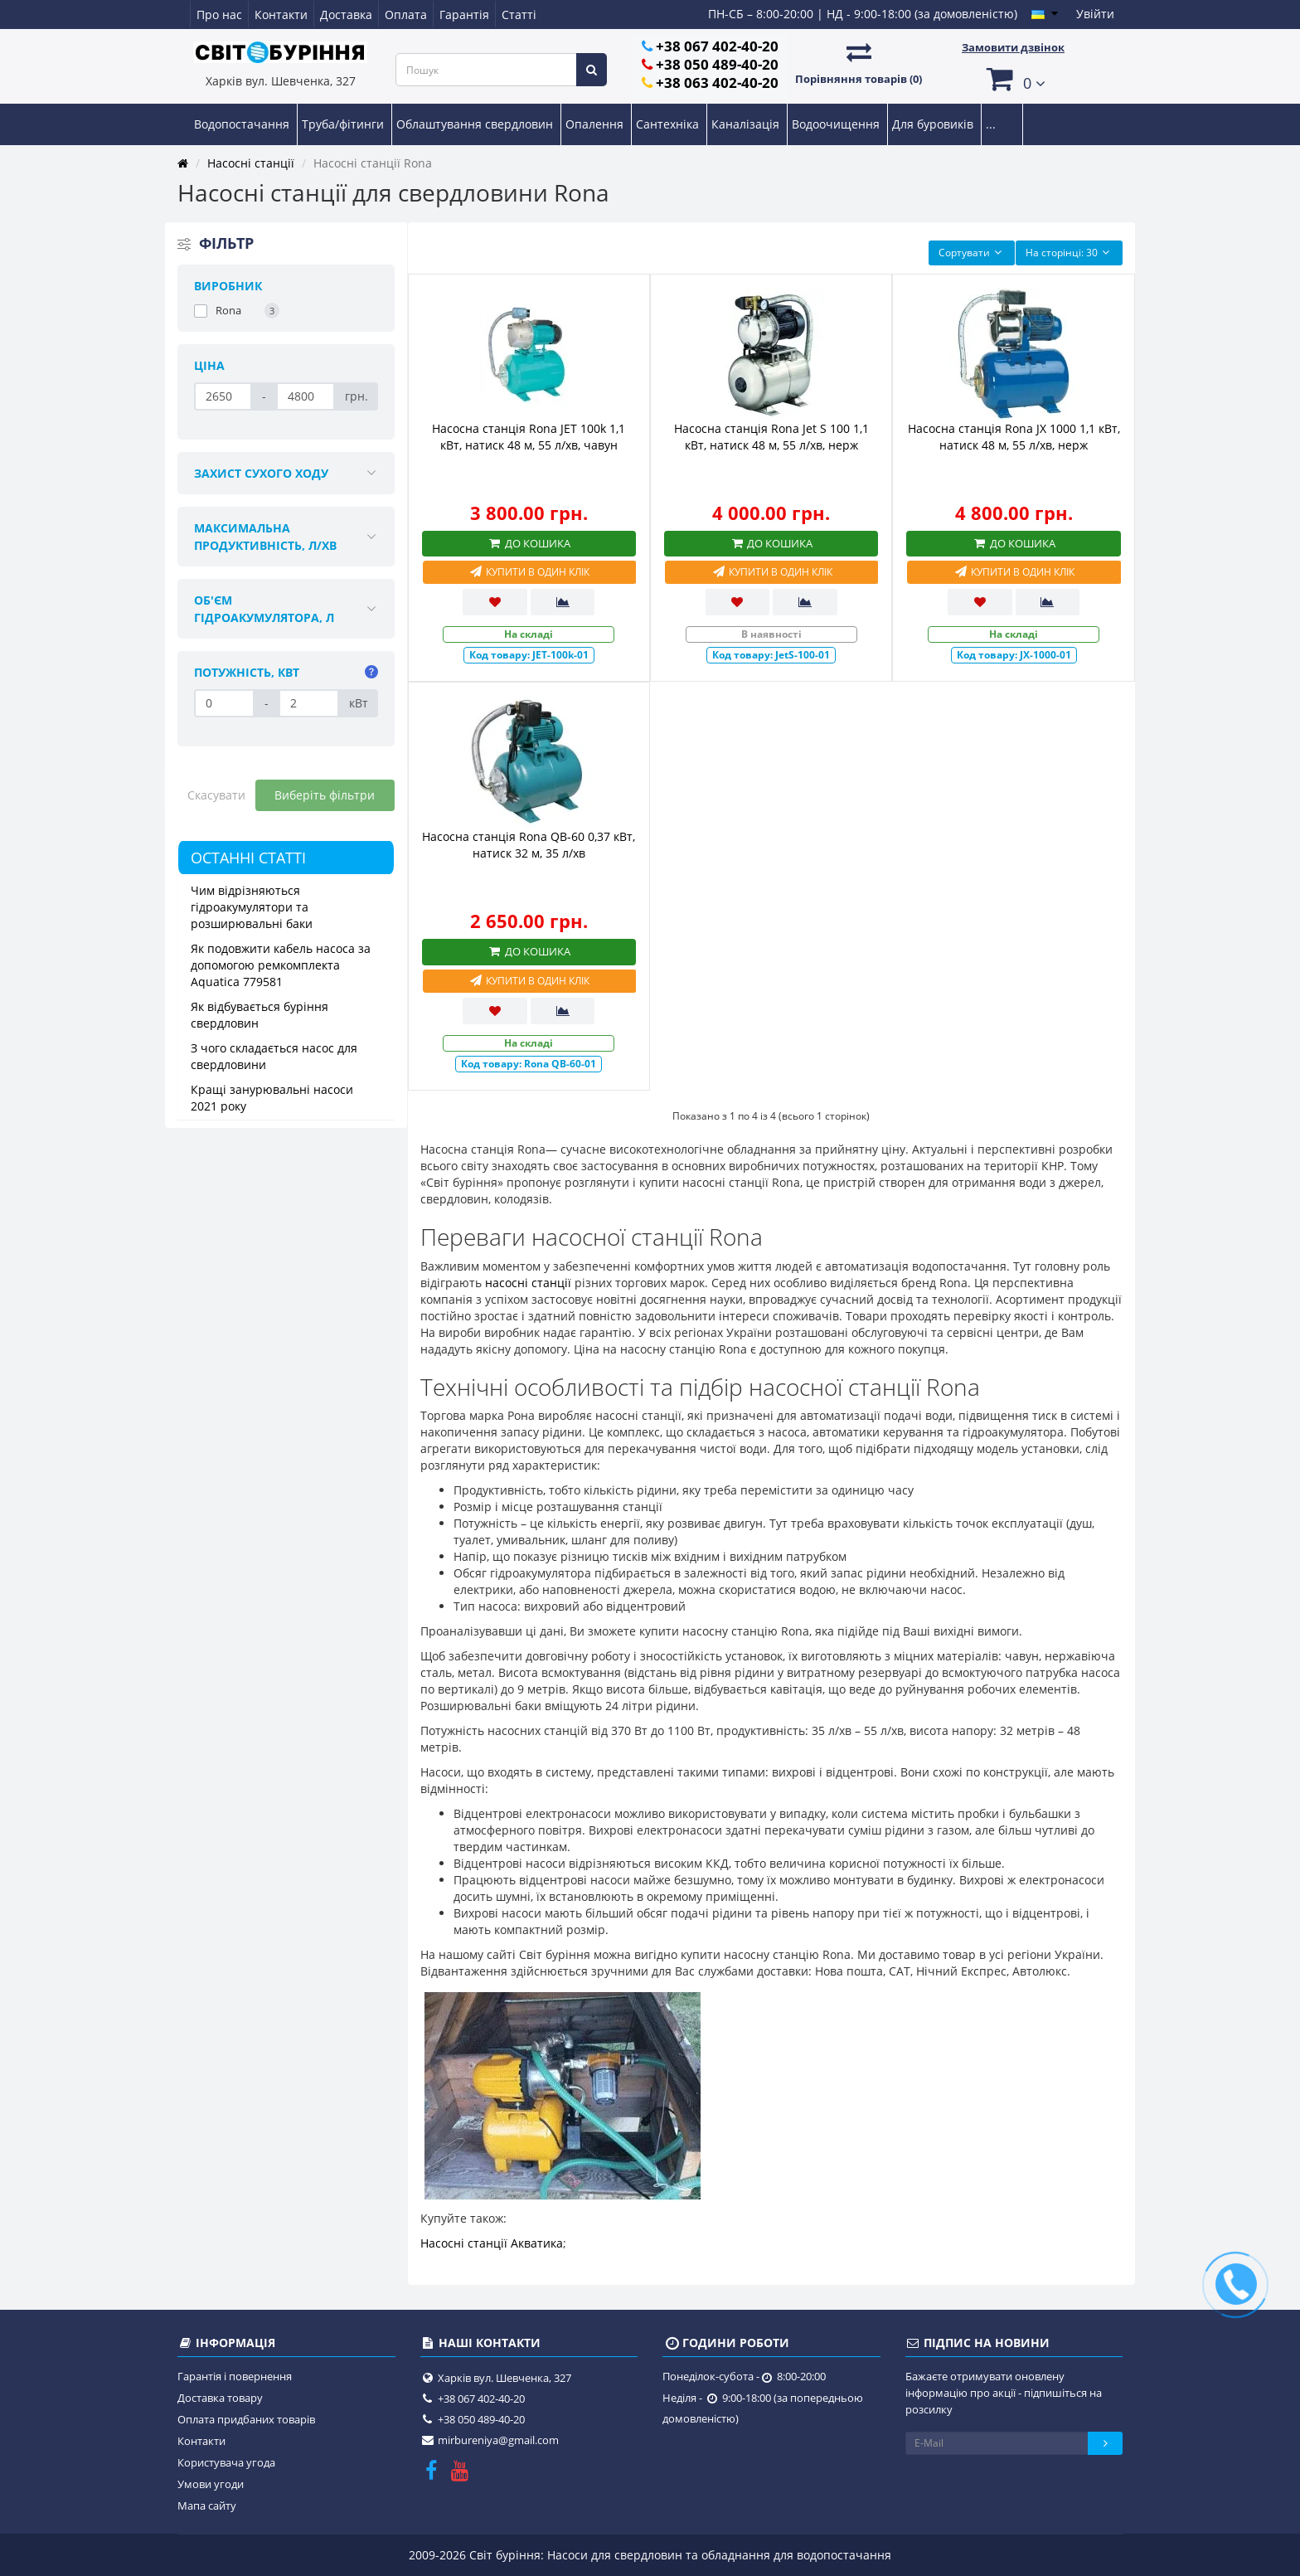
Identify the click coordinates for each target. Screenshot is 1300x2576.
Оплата (406, 14)
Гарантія (464, 14)
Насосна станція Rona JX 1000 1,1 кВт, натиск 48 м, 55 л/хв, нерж (1014, 436)
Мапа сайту (206, 2505)
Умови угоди (210, 2483)
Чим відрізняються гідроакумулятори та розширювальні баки (252, 906)
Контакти (281, 14)
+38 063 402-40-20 (717, 82)
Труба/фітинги (344, 124)
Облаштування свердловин (476, 124)
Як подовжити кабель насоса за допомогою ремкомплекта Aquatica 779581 (281, 964)
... (991, 124)
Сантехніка (669, 124)
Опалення (596, 124)
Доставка (346, 14)
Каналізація (747, 124)
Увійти (1095, 14)
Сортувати (972, 252)
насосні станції (528, 1282)
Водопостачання (243, 124)
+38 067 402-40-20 (717, 46)
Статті (519, 14)
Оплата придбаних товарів (246, 2419)
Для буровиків (934, 124)
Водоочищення (837, 124)
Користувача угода (226, 2462)
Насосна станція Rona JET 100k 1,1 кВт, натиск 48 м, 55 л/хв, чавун (528, 436)
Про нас (219, 14)
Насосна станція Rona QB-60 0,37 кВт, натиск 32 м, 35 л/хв (528, 845)
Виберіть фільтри (324, 795)
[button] (1013, 78)
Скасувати (216, 795)
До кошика (529, 543)
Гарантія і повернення (234, 2376)
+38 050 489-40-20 (717, 64)
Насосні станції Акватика (491, 2243)
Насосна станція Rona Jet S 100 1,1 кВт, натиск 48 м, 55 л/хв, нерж (771, 436)
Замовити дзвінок (1013, 47)
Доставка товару (220, 2397)
